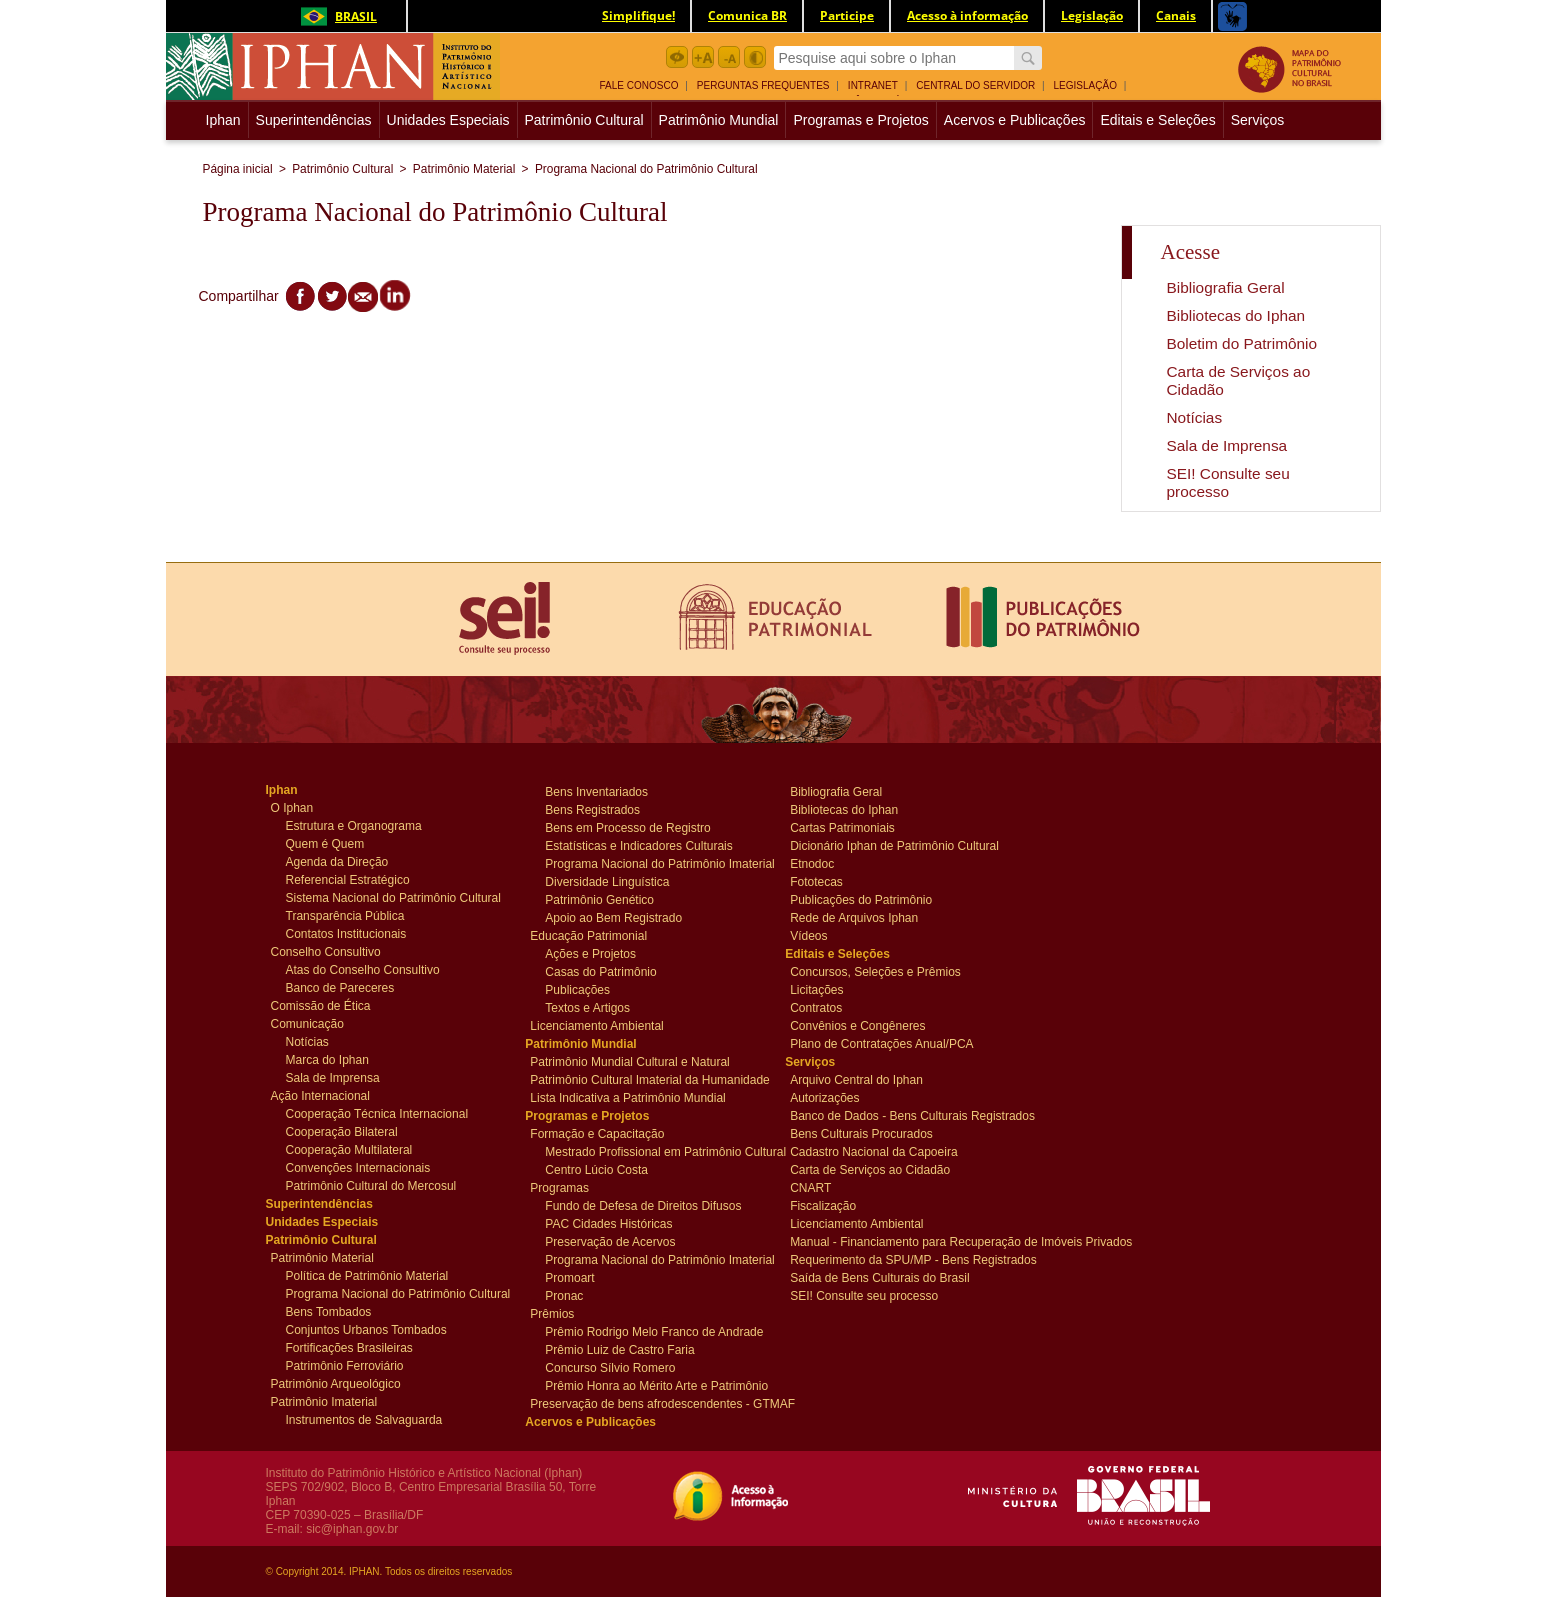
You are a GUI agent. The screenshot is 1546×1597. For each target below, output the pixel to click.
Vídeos (827, 935)
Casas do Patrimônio (600, 971)
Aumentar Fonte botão (703, 57)
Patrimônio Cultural (584, 120)
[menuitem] (646, 84)
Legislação (1085, 85)
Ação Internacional (320, 1095)
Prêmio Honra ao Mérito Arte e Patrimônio (651, 1385)
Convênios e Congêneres (857, 1025)
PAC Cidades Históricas (608, 1223)
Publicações (582, 989)
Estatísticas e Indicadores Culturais (638, 845)
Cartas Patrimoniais (842, 827)
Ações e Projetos (590, 953)
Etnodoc (827, 863)
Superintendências (314, 120)
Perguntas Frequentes (763, 85)
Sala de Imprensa (1227, 445)
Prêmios (567, 1313)
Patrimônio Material (464, 169)
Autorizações (827, 1097)
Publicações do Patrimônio (861, 899)
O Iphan (308, 807)
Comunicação (308, 1023)
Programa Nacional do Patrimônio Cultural (646, 169)
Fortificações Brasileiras (349, 1347)
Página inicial (238, 169)
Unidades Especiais (448, 120)
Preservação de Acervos (610, 1241)
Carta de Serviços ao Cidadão (870, 1169)
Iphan (225, 120)
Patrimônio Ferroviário (345, 1365)
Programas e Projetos (860, 120)
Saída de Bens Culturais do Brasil (879, 1277)
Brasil (335, 16)
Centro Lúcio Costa (596, 1169)
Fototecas (827, 881)
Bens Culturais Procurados (861, 1133)
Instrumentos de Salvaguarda (364, 1419)
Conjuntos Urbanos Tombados (366, 1329)
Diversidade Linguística (607, 881)
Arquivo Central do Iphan (856, 1079)
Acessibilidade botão (677, 57)
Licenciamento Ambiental (596, 1025)
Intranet (873, 85)
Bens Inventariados (596, 791)
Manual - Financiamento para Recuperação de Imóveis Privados (904, 1241)
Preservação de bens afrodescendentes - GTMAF (644, 1403)
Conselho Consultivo (326, 951)
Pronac (582, 1295)
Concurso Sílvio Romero (610, 1367)
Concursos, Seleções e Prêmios (875, 971)
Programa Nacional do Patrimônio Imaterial (651, 863)
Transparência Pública (345, 915)
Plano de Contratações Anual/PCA (881, 1043)
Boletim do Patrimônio (1242, 343)
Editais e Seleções (1157, 120)
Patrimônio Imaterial (324, 1401)
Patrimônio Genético (599, 899)
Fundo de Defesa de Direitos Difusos (643, 1205)
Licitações (827, 989)
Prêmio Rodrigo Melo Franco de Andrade (651, 1331)
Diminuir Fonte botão (729, 57)
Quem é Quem (325, 843)
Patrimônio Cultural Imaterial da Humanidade (644, 1079)
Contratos (827, 1007)
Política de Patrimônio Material (367, 1275)
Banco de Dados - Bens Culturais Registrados (904, 1115)
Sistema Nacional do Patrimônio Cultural (392, 897)
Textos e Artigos (587, 1007)
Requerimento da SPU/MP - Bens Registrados (904, 1259)
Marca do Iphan (327, 1059)
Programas (567, 1187)
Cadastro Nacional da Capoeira (873, 1151)
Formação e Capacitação (597, 1133)
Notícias (1195, 417)
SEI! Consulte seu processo (1228, 482)
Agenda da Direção (337, 861)
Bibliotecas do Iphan (1236, 315)
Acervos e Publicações (1015, 120)
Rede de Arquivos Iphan (854, 917)
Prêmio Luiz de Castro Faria (619, 1349)
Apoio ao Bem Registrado (613, 917)
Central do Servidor (975, 85)
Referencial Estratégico (348, 879)
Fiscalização (827, 1205)
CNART (827, 1187)
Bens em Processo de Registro (627, 827)
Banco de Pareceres (340, 987)
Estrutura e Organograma (354, 825)
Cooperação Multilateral (349, 1149)
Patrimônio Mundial (719, 120)
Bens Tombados (329, 1311)
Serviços (1258, 120)
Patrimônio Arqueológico (336, 1383)
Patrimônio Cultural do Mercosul (371, 1185)
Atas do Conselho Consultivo (363, 969)
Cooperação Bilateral (342, 1131)
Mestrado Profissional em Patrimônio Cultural (651, 1151)
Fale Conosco (639, 85)
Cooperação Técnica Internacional (377, 1113)
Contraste (755, 57)
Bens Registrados (592, 809)
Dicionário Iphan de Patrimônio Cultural (894, 845)
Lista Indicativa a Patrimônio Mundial (627, 1097)
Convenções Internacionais (358, 1167)
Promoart (582, 1277)
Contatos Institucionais (346, 933)
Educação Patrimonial (588, 935)
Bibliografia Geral (1226, 287)
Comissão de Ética (321, 1005)
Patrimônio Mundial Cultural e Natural (629, 1061)
